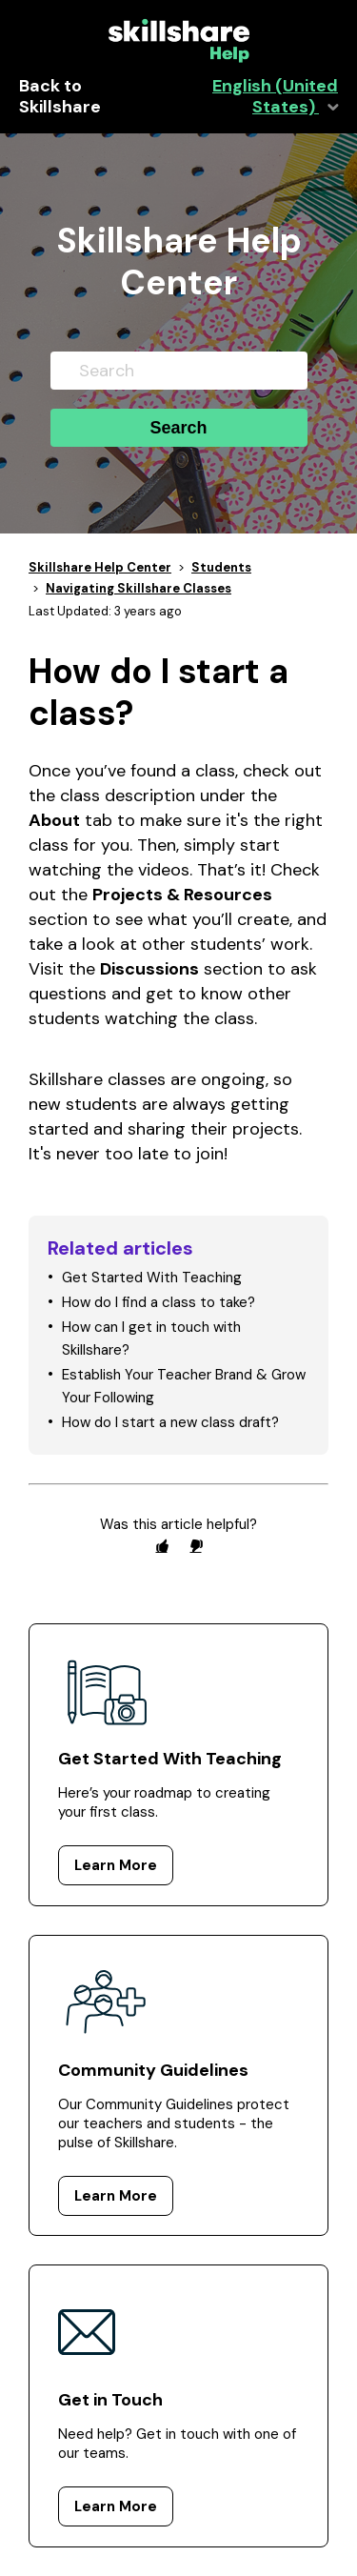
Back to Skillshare (60, 97)
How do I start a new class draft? (170, 1422)
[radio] (162, 1546)
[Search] (178, 371)
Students (221, 567)
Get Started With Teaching (152, 1277)
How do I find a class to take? (158, 1302)
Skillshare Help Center (100, 567)
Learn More (115, 1865)
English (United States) (275, 97)
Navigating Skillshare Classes (138, 588)
